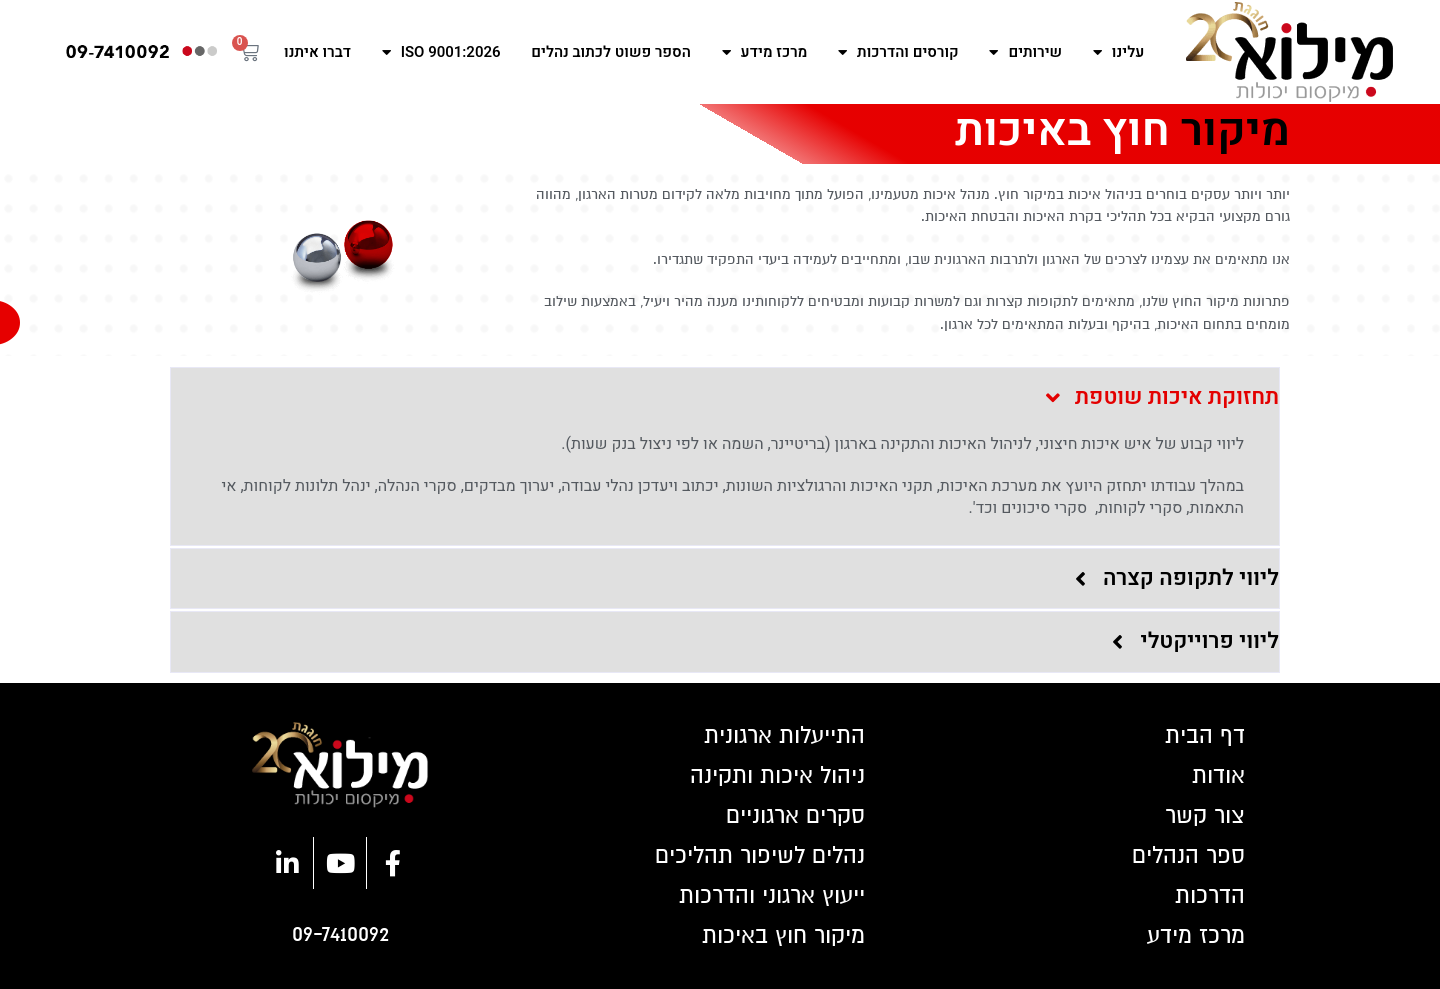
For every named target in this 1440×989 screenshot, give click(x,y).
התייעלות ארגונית (784, 736)
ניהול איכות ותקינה (777, 776)
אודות (1218, 776)
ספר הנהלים (1188, 856)
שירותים (1025, 52)
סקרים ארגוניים (795, 816)
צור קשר (1205, 816)
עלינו (1118, 52)
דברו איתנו (317, 52)
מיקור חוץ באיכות (783, 936)
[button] (725, 398)
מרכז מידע (765, 52)
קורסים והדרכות (898, 52)
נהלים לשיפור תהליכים (760, 856)
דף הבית (1205, 736)
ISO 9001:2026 (441, 52)
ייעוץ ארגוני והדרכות (772, 896)
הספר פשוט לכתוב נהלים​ (611, 52)
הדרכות (1210, 896)
